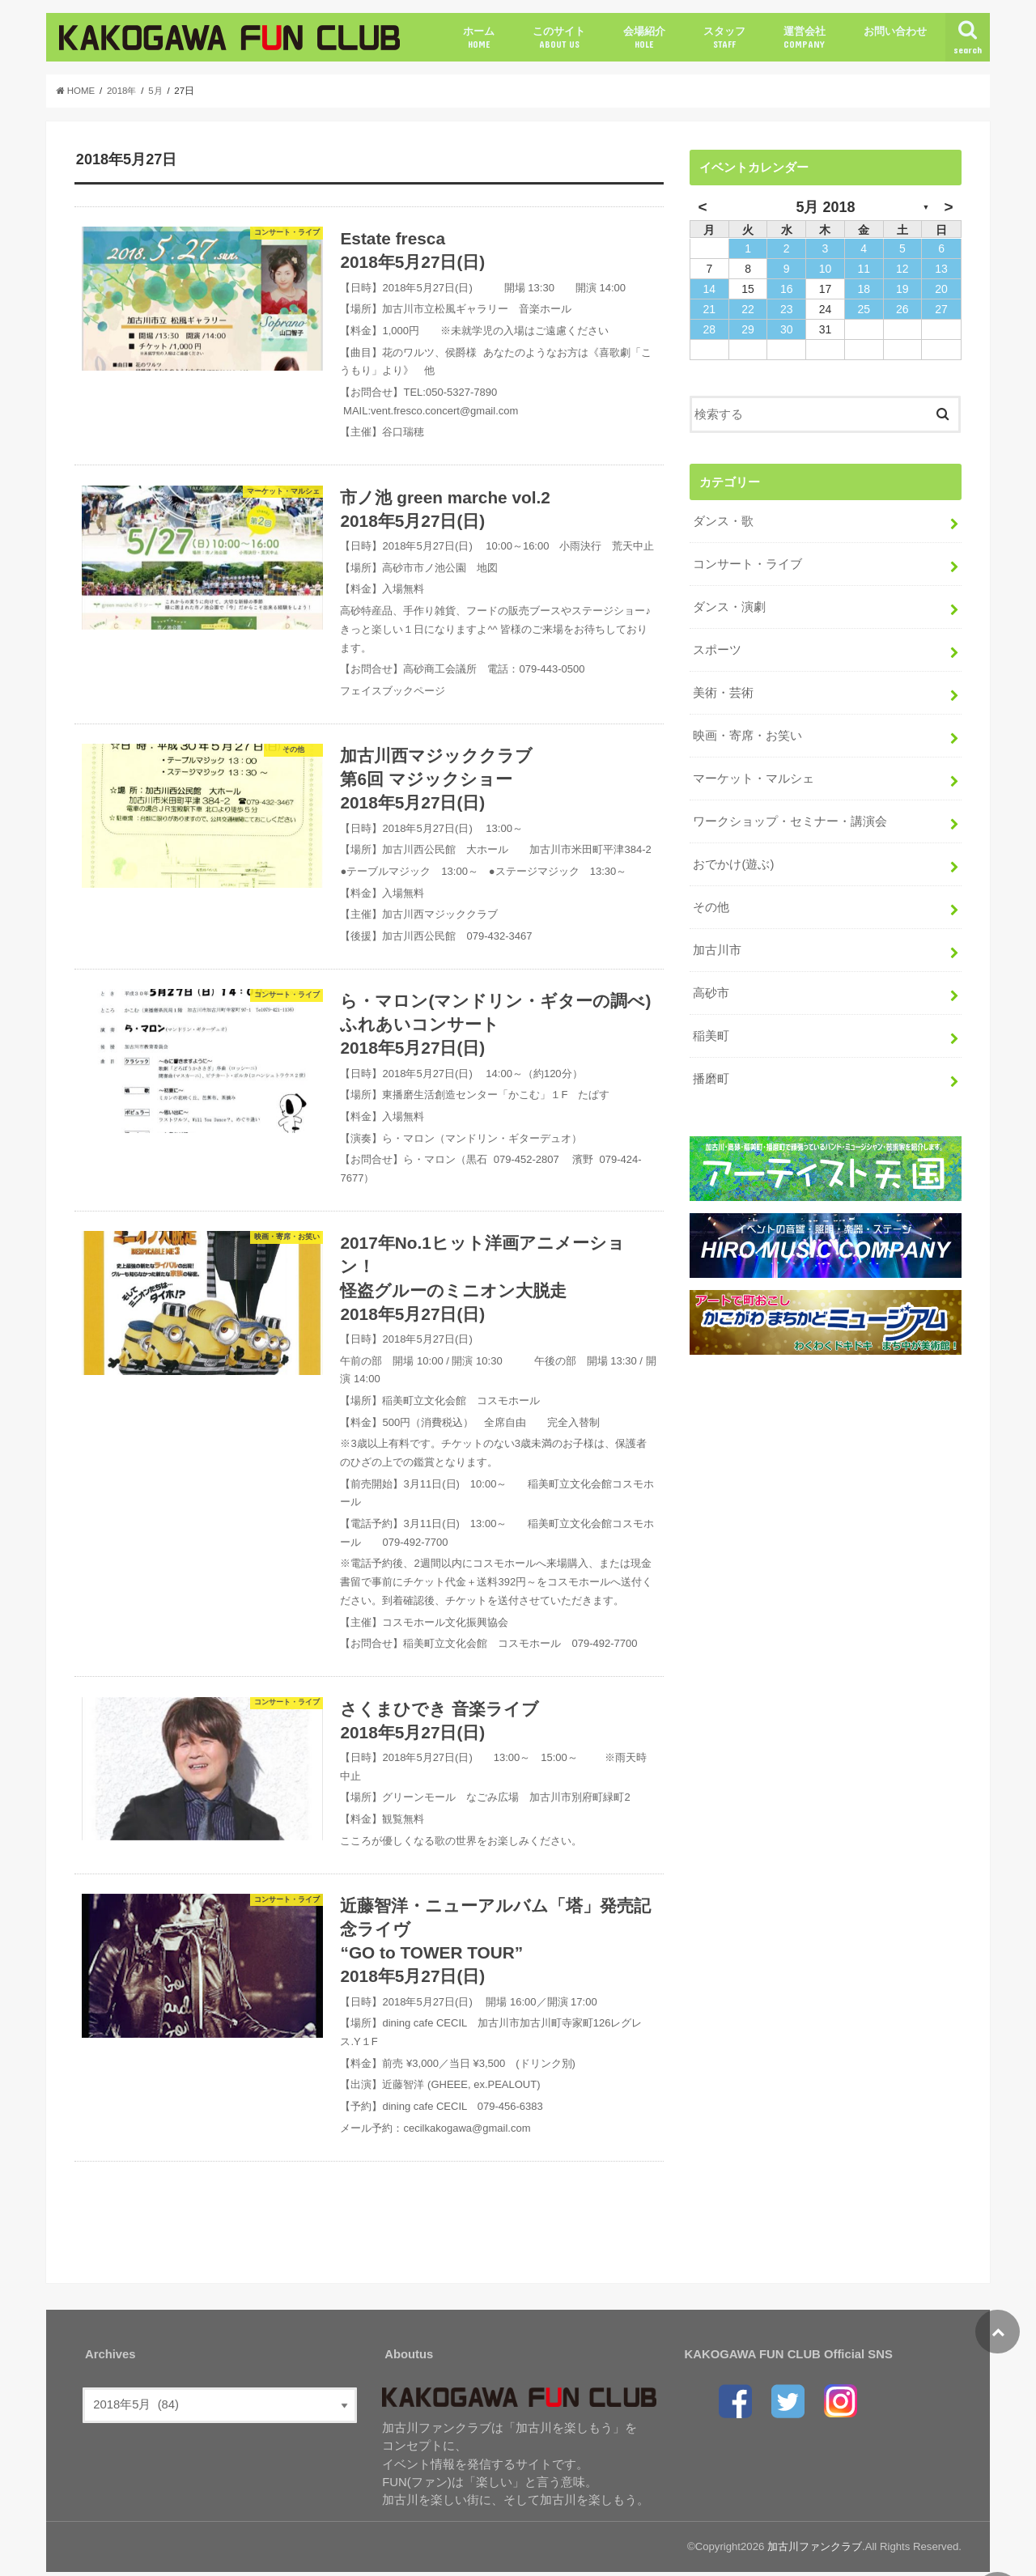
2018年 (122, 90)
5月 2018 (825, 207)
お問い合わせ (895, 31)
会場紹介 (644, 37)
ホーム (479, 37)
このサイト (559, 37)
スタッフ (724, 37)
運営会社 (804, 37)
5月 (156, 90)
